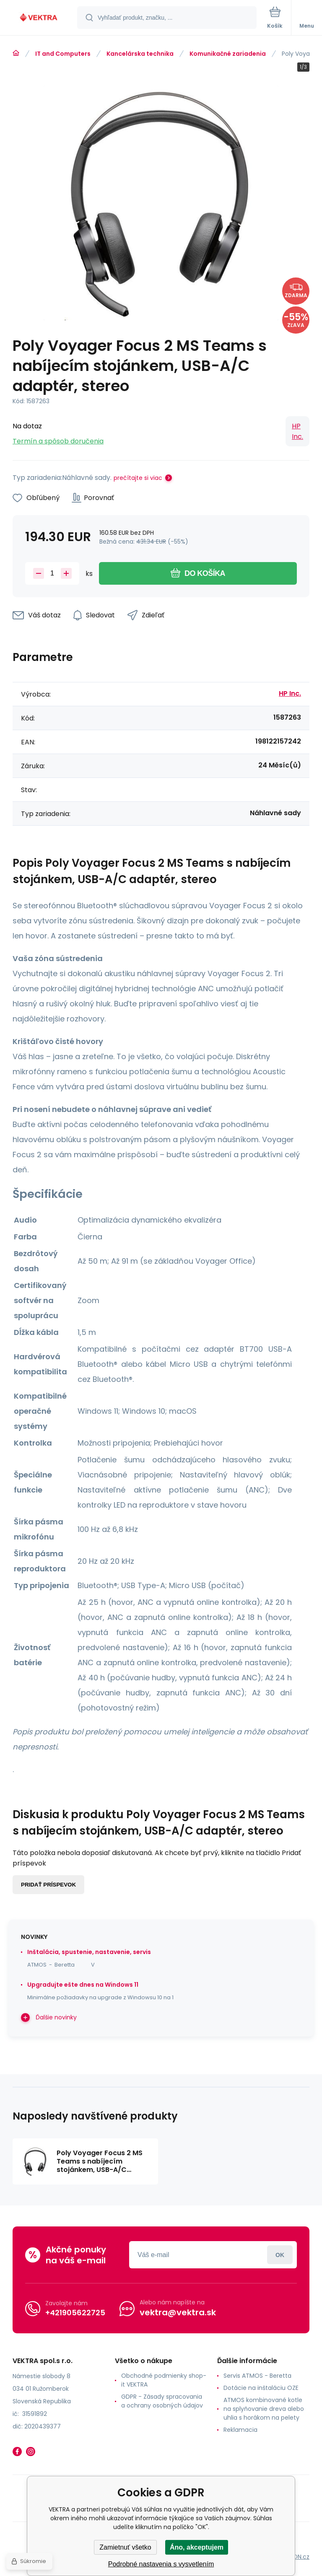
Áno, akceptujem (196, 2547)
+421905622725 (75, 2312)
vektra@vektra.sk (178, 2312)
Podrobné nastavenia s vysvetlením (161, 2564)
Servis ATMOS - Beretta (257, 2375)
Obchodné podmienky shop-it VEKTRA (163, 2380)
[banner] (39, 18)
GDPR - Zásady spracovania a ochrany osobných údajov (162, 2401)
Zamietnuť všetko (125, 2547)
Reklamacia (240, 2430)
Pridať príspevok (48, 1884)
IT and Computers (63, 53)
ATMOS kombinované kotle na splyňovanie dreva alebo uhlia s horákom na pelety (263, 2409)
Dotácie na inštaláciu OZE (261, 2388)
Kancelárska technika (140, 53)
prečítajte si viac (138, 478)
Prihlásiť (280, 2254)
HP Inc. (297, 431)
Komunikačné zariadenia (228, 53)
